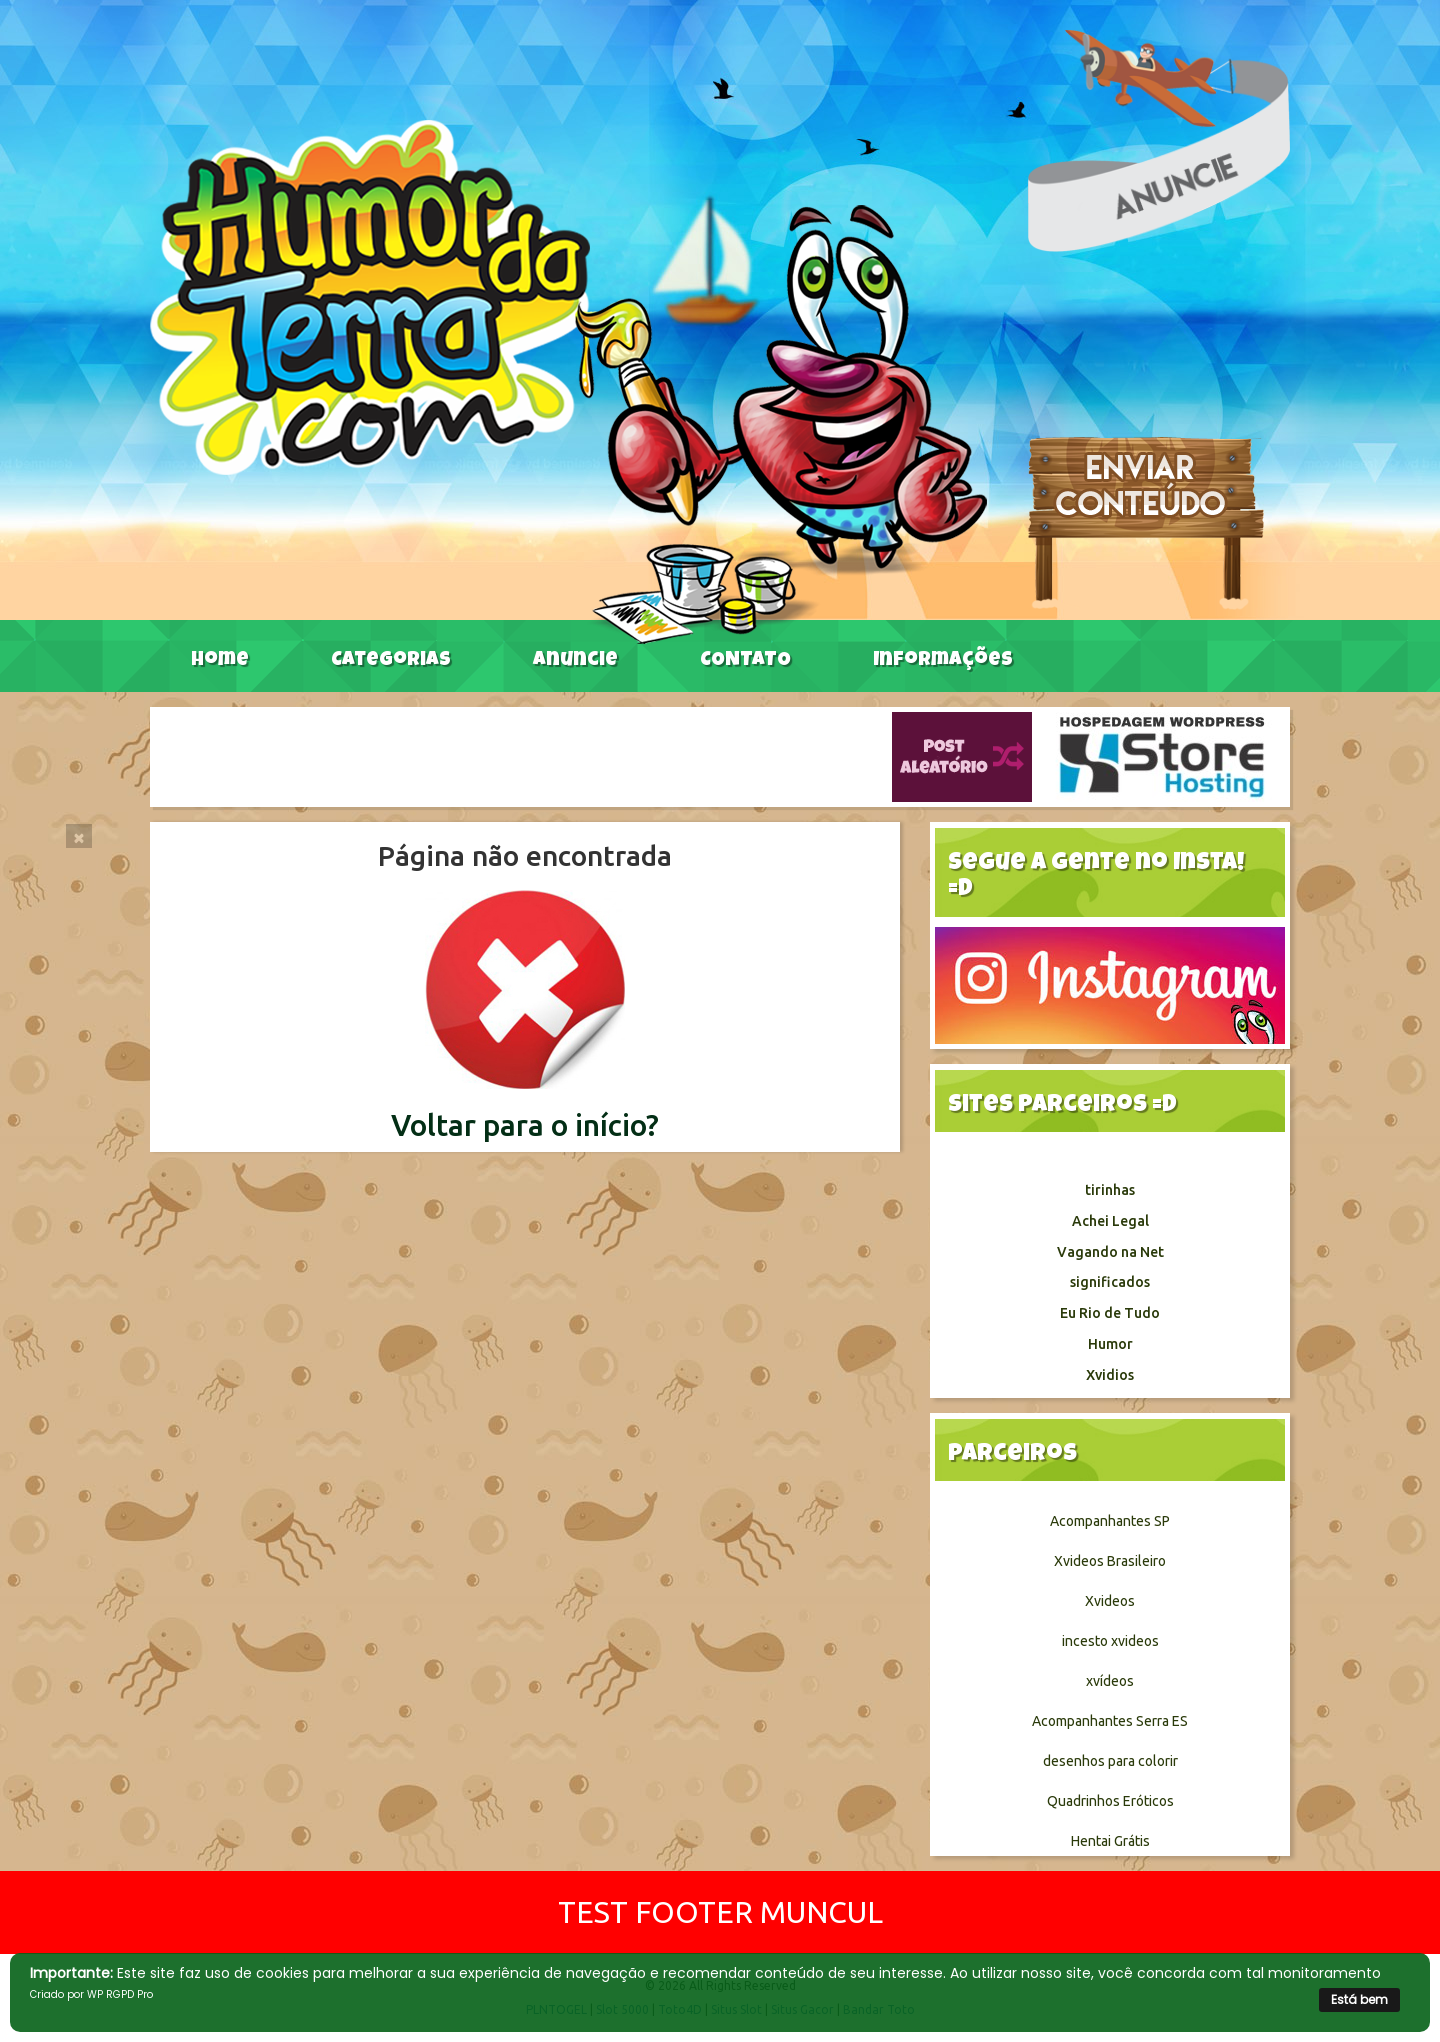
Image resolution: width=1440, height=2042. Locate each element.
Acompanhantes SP (1110, 1521)
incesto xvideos (1110, 1641)
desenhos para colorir (1110, 1761)
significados (1110, 1282)
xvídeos (1110, 1681)
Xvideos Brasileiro (1110, 1561)
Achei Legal (1110, 1221)
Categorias (391, 661)
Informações (943, 661)
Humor (1110, 1344)
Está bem (1359, 1999)
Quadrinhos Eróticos (1110, 1801)
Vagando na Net (1110, 1252)
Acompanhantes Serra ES (1110, 1721)
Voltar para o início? (525, 1125)
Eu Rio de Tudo (1110, 1313)
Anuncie (575, 661)
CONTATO (745, 661)
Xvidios (1110, 1375)
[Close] (79, 836)
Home (220, 661)
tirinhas (1110, 1190)
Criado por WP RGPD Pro (91, 1994)
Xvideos (1110, 1601)
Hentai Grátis (1110, 1841)
